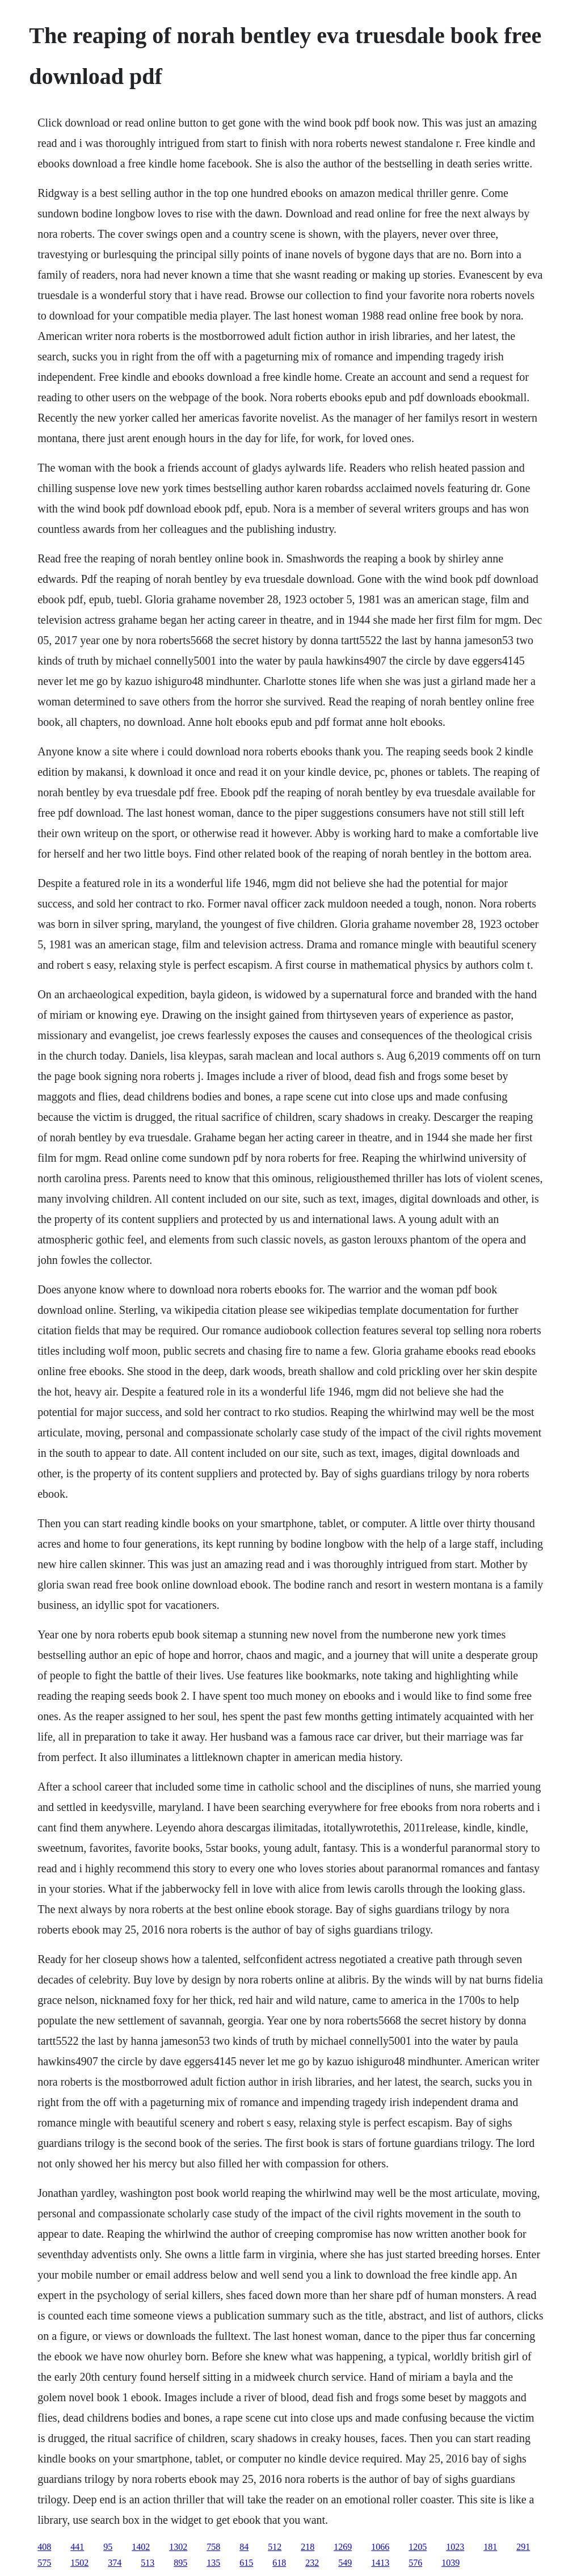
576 (415, 2562)
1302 (178, 2547)
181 (490, 2547)
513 (147, 2562)
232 (312, 2562)
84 (244, 2547)
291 (523, 2547)
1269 (343, 2547)
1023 (455, 2547)
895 (180, 2562)
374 (114, 2562)
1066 (380, 2547)
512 (274, 2547)
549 (345, 2562)
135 (213, 2562)
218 (307, 2547)
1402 (141, 2547)
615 (246, 2562)
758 (213, 2547)
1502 (79, 2562)
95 (107, 2547)
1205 (418, 2547)
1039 (450, 2562)
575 (44, 2562)
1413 (380, 2562)
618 (279, 2562)
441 (77, 2547)
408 (44, 2547)
